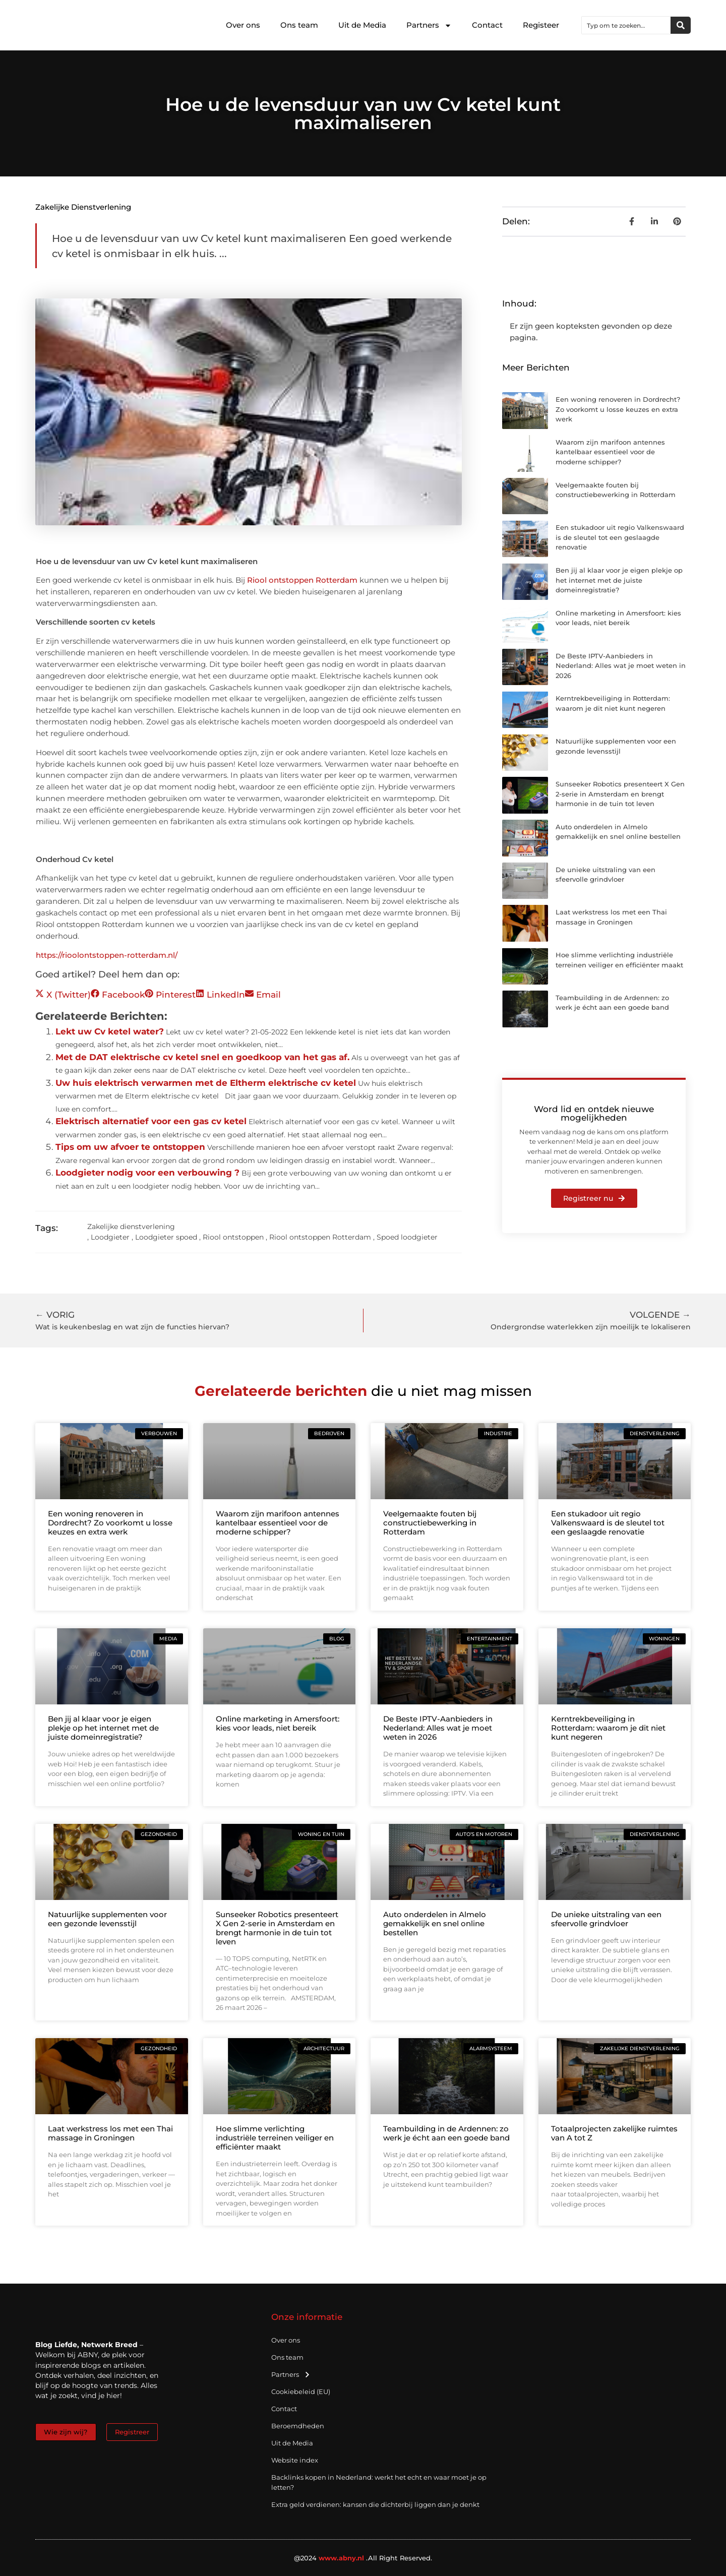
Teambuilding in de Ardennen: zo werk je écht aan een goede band (446, 2133)
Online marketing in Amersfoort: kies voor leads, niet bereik (277, 1723)
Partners (429, 25)
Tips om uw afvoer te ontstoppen (130, 1147)
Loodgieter (110, 1237)
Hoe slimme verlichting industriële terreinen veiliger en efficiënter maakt (275, 2138)
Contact (487, 25)
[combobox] (626, 25)
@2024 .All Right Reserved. (363, 2558)
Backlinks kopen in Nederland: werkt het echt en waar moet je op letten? (379, 2482)
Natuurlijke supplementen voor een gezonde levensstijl (107, 1919)
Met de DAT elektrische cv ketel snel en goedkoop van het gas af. (202, 1057)
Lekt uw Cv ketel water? (109, 1031)
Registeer (541, 25)
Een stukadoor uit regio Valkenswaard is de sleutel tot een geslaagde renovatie (620, 537)
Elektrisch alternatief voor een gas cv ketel (151, 1121)
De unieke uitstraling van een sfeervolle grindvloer (606, 1919)
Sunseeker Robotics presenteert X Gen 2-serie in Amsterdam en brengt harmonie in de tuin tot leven (620, 794)
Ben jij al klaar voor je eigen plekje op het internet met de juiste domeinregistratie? (619, 580)
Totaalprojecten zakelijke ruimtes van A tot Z (614, 2133)
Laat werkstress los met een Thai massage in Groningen (110, 2133)
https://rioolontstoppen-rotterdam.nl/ (106, 955)
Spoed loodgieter (407, 1237)
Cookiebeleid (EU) (300, 2391)
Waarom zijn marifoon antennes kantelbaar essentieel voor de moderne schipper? (610, 452)
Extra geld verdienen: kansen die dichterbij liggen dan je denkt (375, 2504)
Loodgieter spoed (166, 1237)
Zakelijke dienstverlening (83, 207)
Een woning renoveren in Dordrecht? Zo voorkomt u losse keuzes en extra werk (618, 409)
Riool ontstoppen (233, 1237)
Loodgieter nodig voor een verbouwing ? (147, 1173)
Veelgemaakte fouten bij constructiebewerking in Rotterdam (429, 1523)
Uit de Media (362, 25)
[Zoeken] (681, 25)
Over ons (243, 25)
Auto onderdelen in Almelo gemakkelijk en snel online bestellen (434, 1923)
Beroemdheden (297, 2426)
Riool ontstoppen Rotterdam (302, 580)
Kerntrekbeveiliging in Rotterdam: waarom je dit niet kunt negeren (608, 1728)
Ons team (299, 25)
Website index (294, 2460)
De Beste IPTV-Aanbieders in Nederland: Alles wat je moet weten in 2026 (621, 666)
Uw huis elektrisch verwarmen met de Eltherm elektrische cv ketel (205, 1083)
